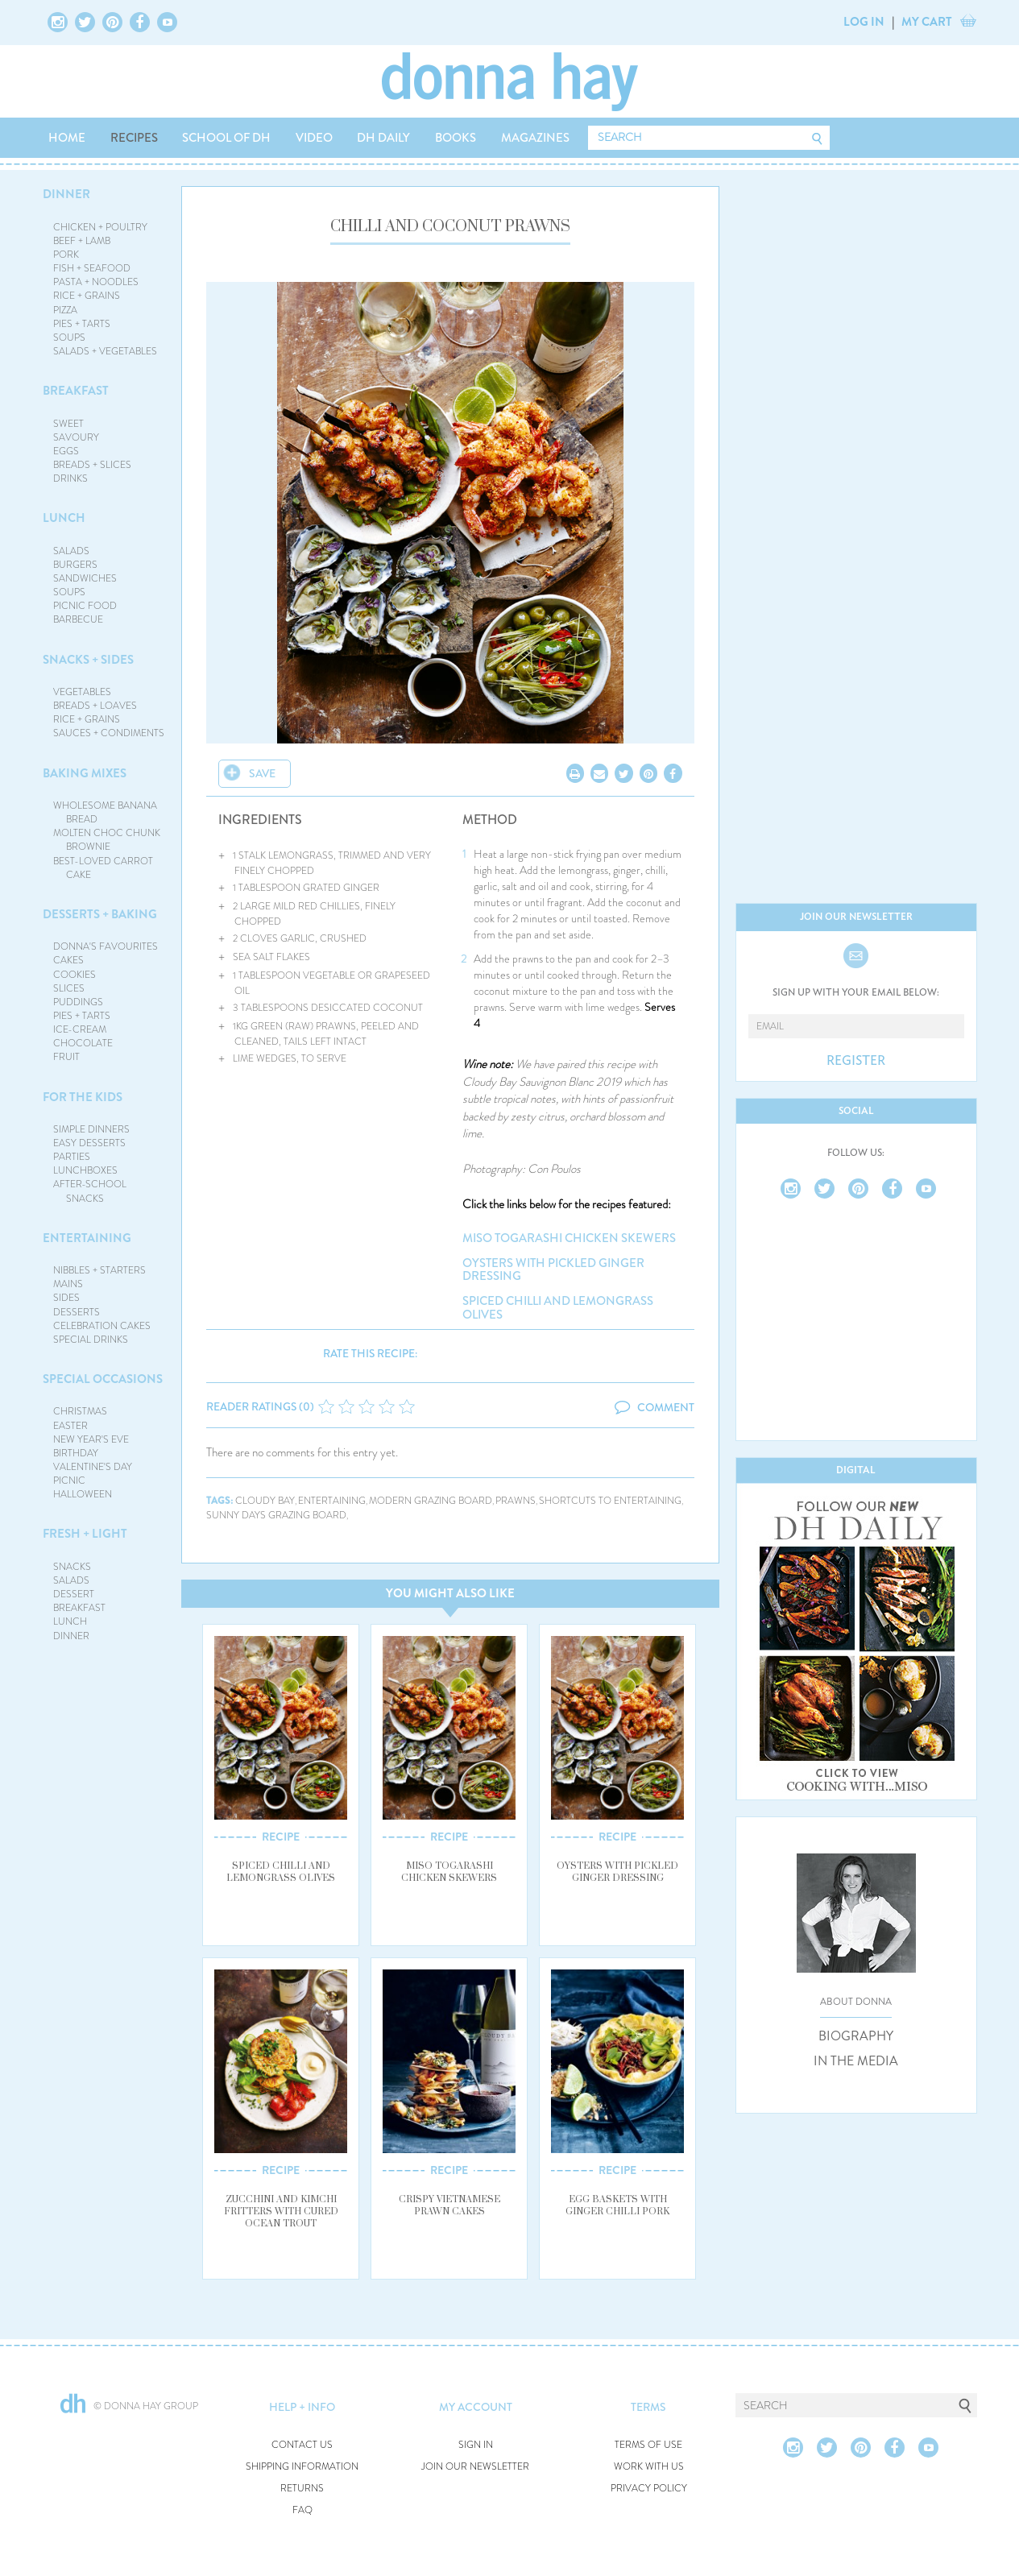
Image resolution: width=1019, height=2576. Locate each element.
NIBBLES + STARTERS (99, 1270)
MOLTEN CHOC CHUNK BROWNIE (106, 840)
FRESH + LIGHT (85, 1534)
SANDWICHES (85, 578)
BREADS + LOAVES (95, 705)
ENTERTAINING (87, 1238)
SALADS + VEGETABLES (105, 351)
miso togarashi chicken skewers (569, 1238)
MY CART (926, 22)
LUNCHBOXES (85, 1170)
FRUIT (66, 1057)
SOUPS (69, 337)
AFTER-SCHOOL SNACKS (89, 1191)
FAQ (302, 2510)
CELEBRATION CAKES (102, 1326)
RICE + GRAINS (86, 295)
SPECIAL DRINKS (90, 1339)
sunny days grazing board (276, 1515)
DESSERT (73, 1594)
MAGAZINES (535, 138)
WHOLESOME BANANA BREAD (105, 812)
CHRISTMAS (80, 1411)
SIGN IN (475, 2445)
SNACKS (72, 1566)
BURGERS (75, 564)
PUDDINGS (78, 1002)
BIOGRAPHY (855, 2036)
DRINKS (70, 478)
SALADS (71, 551)
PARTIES (71, 1156)
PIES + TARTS (81, 324)
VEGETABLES (82, 692)
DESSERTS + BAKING (100, 914)
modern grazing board (430, 1501)
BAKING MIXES (84, 773)
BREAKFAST (76, 391)
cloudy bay (265, 1501)
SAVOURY (76, 437)
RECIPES (134, 138)
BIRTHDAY (75, 1453)
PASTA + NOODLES (96, 282)
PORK (66, 254)
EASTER (70, 1425)
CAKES (68, 960)
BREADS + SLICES (92, 465)
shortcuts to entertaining (610, 1501)
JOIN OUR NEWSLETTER (475, 2467)
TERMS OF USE (648, 2445)
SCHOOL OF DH (226, 138)
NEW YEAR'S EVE (91, 1439)
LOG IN (863, 22)
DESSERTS (76, 1312)
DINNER (66, 194)
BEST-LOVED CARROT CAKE (103, 868)
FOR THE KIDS (82, 1097)
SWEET (68, 423)
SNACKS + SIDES (88, 660)
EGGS (66, 451)
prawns (515, 1501)
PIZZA (65, 310)
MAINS (68, 1284)
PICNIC (69, 1480)
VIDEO (314, 138)
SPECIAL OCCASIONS (103, 1379)
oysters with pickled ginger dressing (553, 1270)
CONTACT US (302, 2445)
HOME (66, 138)
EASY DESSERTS (89, 1143)
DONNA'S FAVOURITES (105, 946)
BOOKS (455, 138)
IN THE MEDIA (856, 2061)
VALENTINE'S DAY (92, 1467)
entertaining (332, 1501)
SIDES (66, 1297)
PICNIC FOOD (85, 605)
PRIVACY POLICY (649, 2488)
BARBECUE (78, 619)
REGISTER (855, 1060)
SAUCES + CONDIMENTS (108, 733)
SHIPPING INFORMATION (302, 2467)
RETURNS (302, 2488)
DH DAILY (383, 138)
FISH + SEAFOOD (91, 268)
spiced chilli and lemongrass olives (557, 1307)
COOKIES (74, 974)
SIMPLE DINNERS (91, 1129)
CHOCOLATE (83, 1043)
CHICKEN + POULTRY (100, 227)
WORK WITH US (649, 2467)
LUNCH (64, 518)
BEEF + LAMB (81, 241)
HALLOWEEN (82, 1494)
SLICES (69, 988)
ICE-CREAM (79, 1029)
